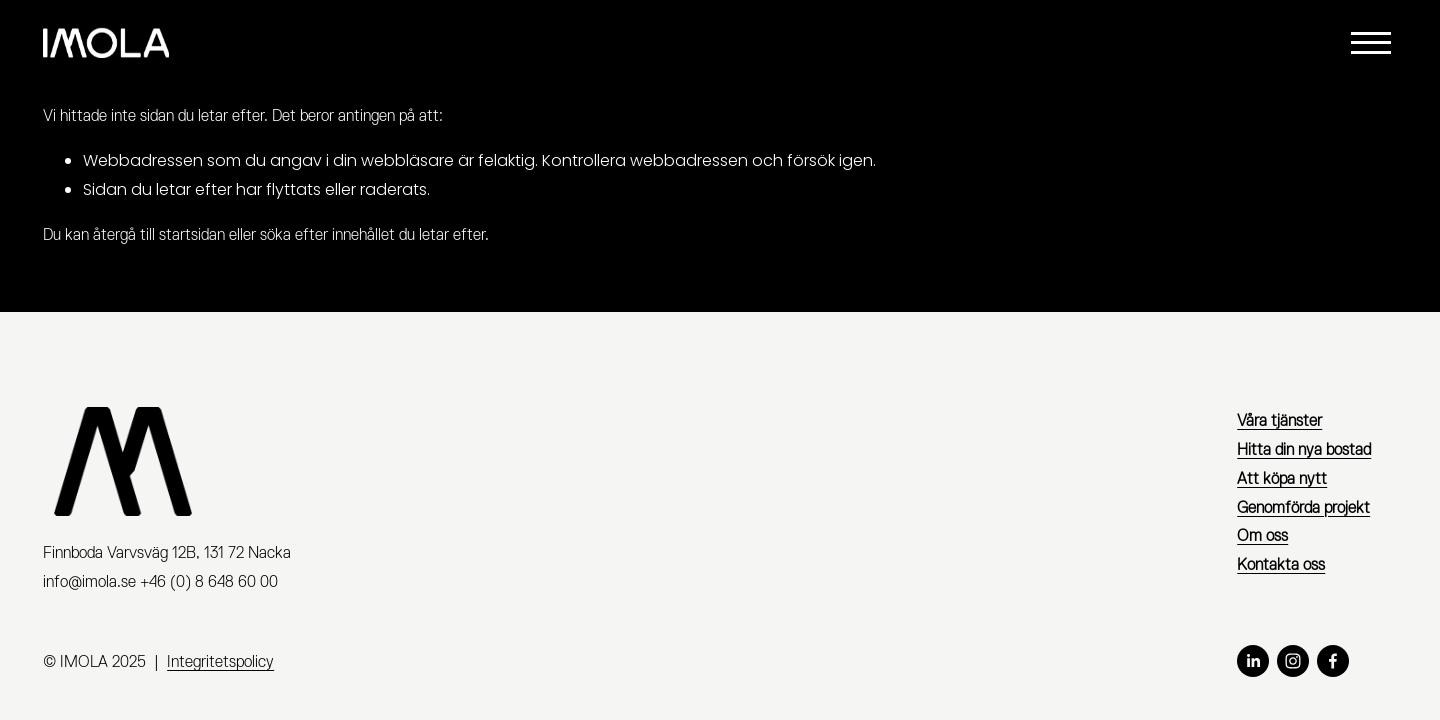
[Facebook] (1333, 661)
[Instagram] (1293, 661)
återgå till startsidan (159, 235)
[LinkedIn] (1253, 661)
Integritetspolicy (220, 662)
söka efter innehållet (327, 235)
